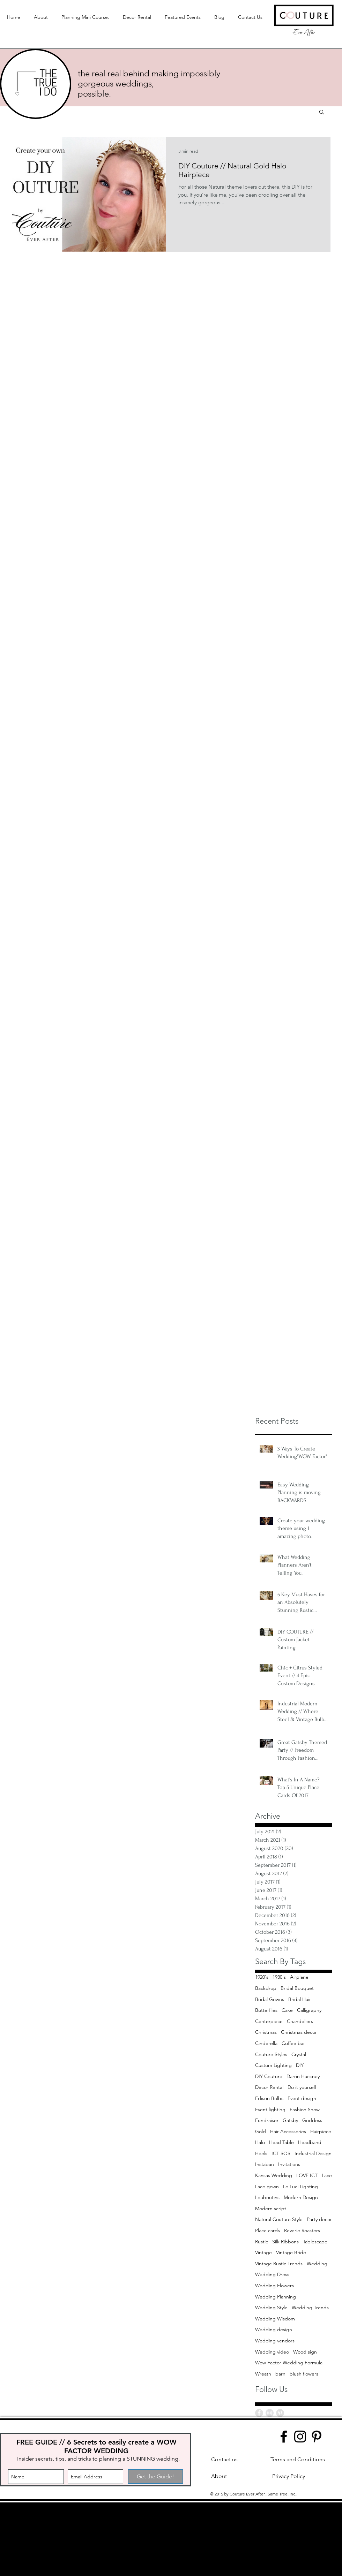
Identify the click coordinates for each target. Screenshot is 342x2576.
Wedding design (273, 2329)
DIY (300, 2065)
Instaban (264, 2164)
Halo (260, 2142)
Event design (302, 2098)
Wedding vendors (275, 2341)
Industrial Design (313, 2153)
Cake (287, 2010)
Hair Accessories (288, 2131)
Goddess (312, 2120)
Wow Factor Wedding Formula (288, 2362)
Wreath (263, 2374)
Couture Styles (271, 2054)
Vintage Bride (291, 2252)
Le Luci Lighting (300, 2186)
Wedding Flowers (274, 2285)
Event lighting (270, 2109)
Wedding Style (271, 2307)
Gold (260, 2131)
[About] (219, 2476)
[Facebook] (284, 2437)
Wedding (317, 2263)
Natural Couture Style (279, 2219)
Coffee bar (293, 2043)
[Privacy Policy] (288, 2476)
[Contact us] (224, 2460)
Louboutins (267, 2197)
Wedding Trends (310, 2307)
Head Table (281, 2142)
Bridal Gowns (269, 1999)
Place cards (267, 2230)
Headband (309, 2142)
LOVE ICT (307, 2175)
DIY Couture (268, 2076)
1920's (261, 1977)
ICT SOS (281, 2153)
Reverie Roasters (302, 2230)
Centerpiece (269, 2021)
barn (280, 2374)
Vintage (263, 2252)
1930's (279, 1977)
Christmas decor (299, 2032)
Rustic (261, 2241)
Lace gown (267, 2186)
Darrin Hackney (303, 2076)
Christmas (266, 2032)
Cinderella (266, 2043)
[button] (321, 112)
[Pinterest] (316, 2437)
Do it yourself (302, 2087)
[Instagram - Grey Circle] (270, 2413)
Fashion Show (305, 2109)
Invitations (289, 2164)
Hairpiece (320, 2131)
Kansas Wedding (273, 2175)
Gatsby (290, 2120)
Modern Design (301, 2197)
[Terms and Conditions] (297, 2460)
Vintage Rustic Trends (279, 2263)
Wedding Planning (275, 2297)
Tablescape (315, 2241)
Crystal (298, 2054)
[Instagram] (300, 2437)
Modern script (270, 2208)
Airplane (299, 1977)
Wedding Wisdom (275, 2319)
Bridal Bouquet (297, 1988)
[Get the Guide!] (155, 2476)
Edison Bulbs (269, 2098)
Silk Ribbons (285, 2241)
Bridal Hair (299, 1999)
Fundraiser (266, 2120)
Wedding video (272, 2352)
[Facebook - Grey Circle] (259, 2413)
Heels (261, 2153)
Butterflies (266, 2010)
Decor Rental (269, 2087)
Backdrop (265, 1988)
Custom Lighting (273, 2065)
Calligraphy (309, 2010)
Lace (327, 2175)
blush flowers (304, 2374)
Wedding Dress (272, 2274)
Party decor (319, 2219)
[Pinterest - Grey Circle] (280, 2413)
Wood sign (305, 2352)
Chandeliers (300, 2021)
